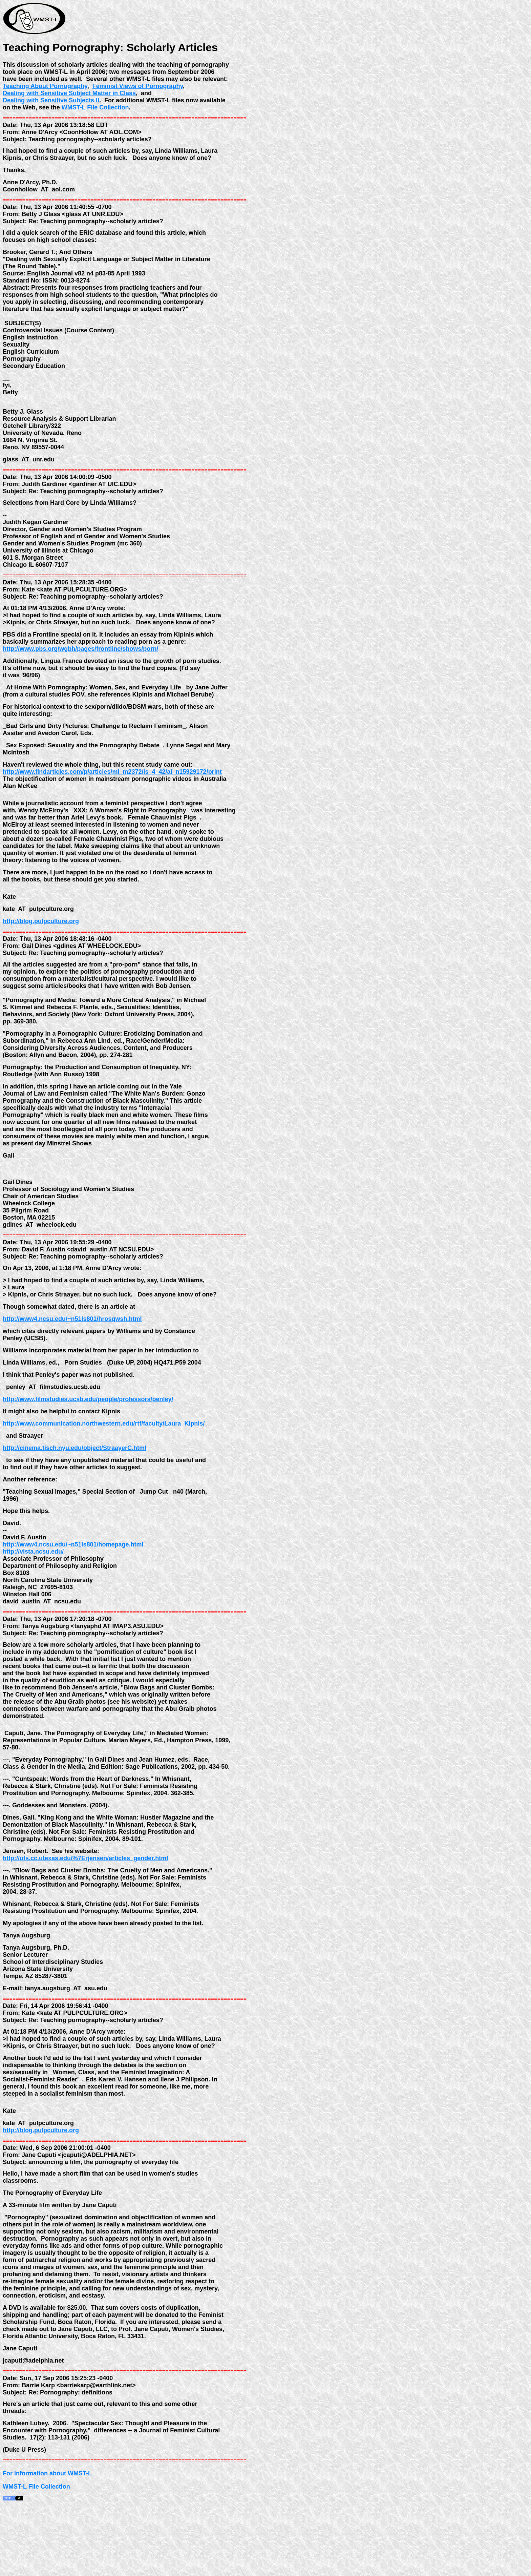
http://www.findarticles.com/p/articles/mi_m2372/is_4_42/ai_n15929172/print (112, 786)
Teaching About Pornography (45, 86)
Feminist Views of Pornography (137, 86)
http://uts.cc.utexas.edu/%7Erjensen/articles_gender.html (85, 1910)
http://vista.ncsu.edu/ (33, 1596)
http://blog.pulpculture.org (41, 942)
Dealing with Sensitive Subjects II (51, 100)
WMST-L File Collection (95, 107)
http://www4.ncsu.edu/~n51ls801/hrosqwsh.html (72, 1348)
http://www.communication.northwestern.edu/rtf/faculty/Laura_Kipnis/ (104, 1461)
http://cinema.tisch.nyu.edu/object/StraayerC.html (74, 1487)
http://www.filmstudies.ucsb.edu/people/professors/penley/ (88, 1434)
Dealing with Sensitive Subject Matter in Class (69, 93)
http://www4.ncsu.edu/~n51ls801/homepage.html (73, 1589)
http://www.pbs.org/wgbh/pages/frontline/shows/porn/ (80, 656)
